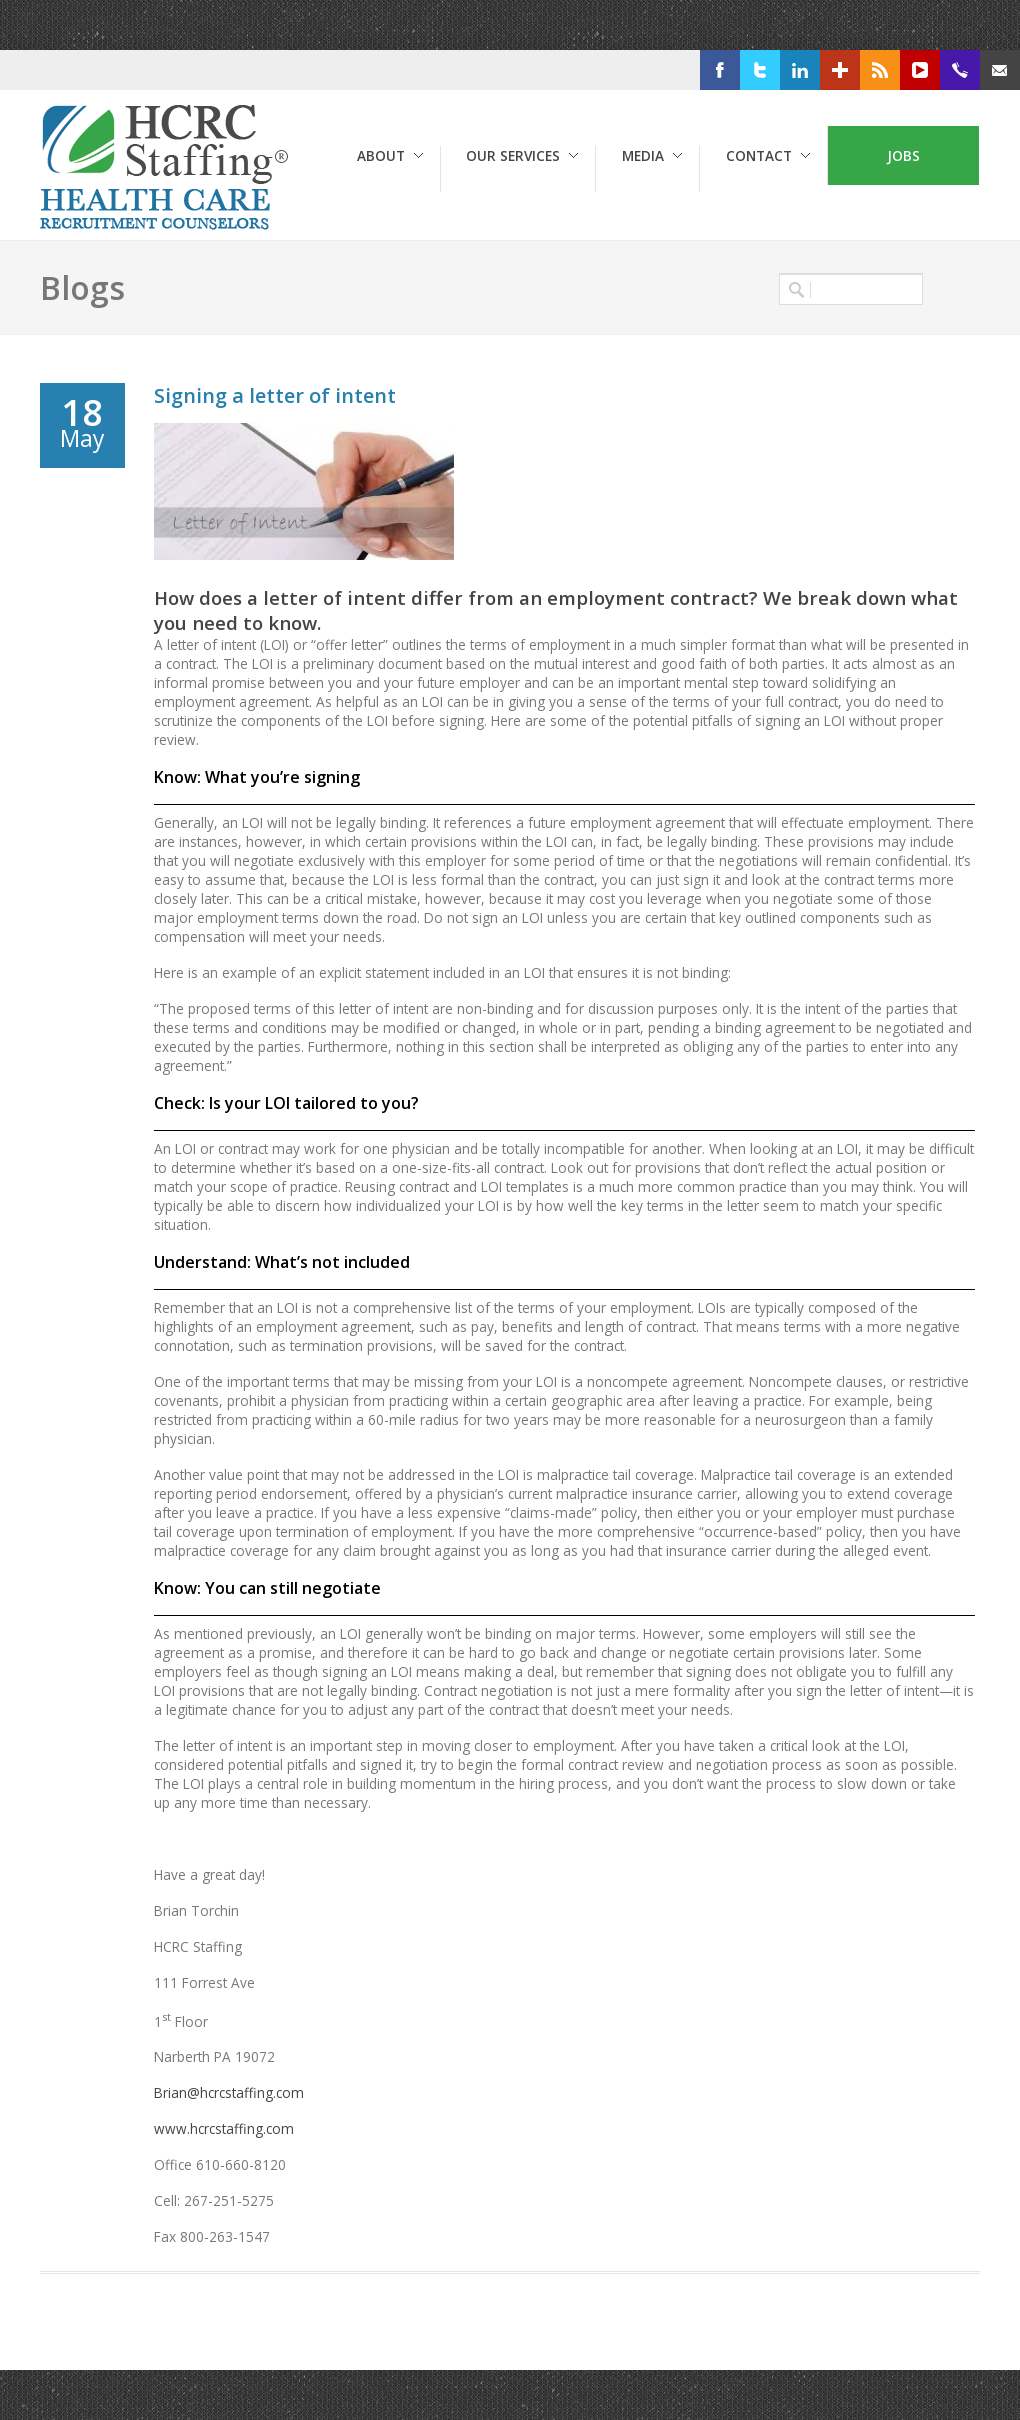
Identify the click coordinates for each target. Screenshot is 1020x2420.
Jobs (903, 155)
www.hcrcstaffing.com (224, 2128)
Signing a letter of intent (275, 395)
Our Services (513, 155)
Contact (759, 155)
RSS (910, 70)
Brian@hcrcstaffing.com (229, 2092)
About (381, 155)
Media (643, 155)
